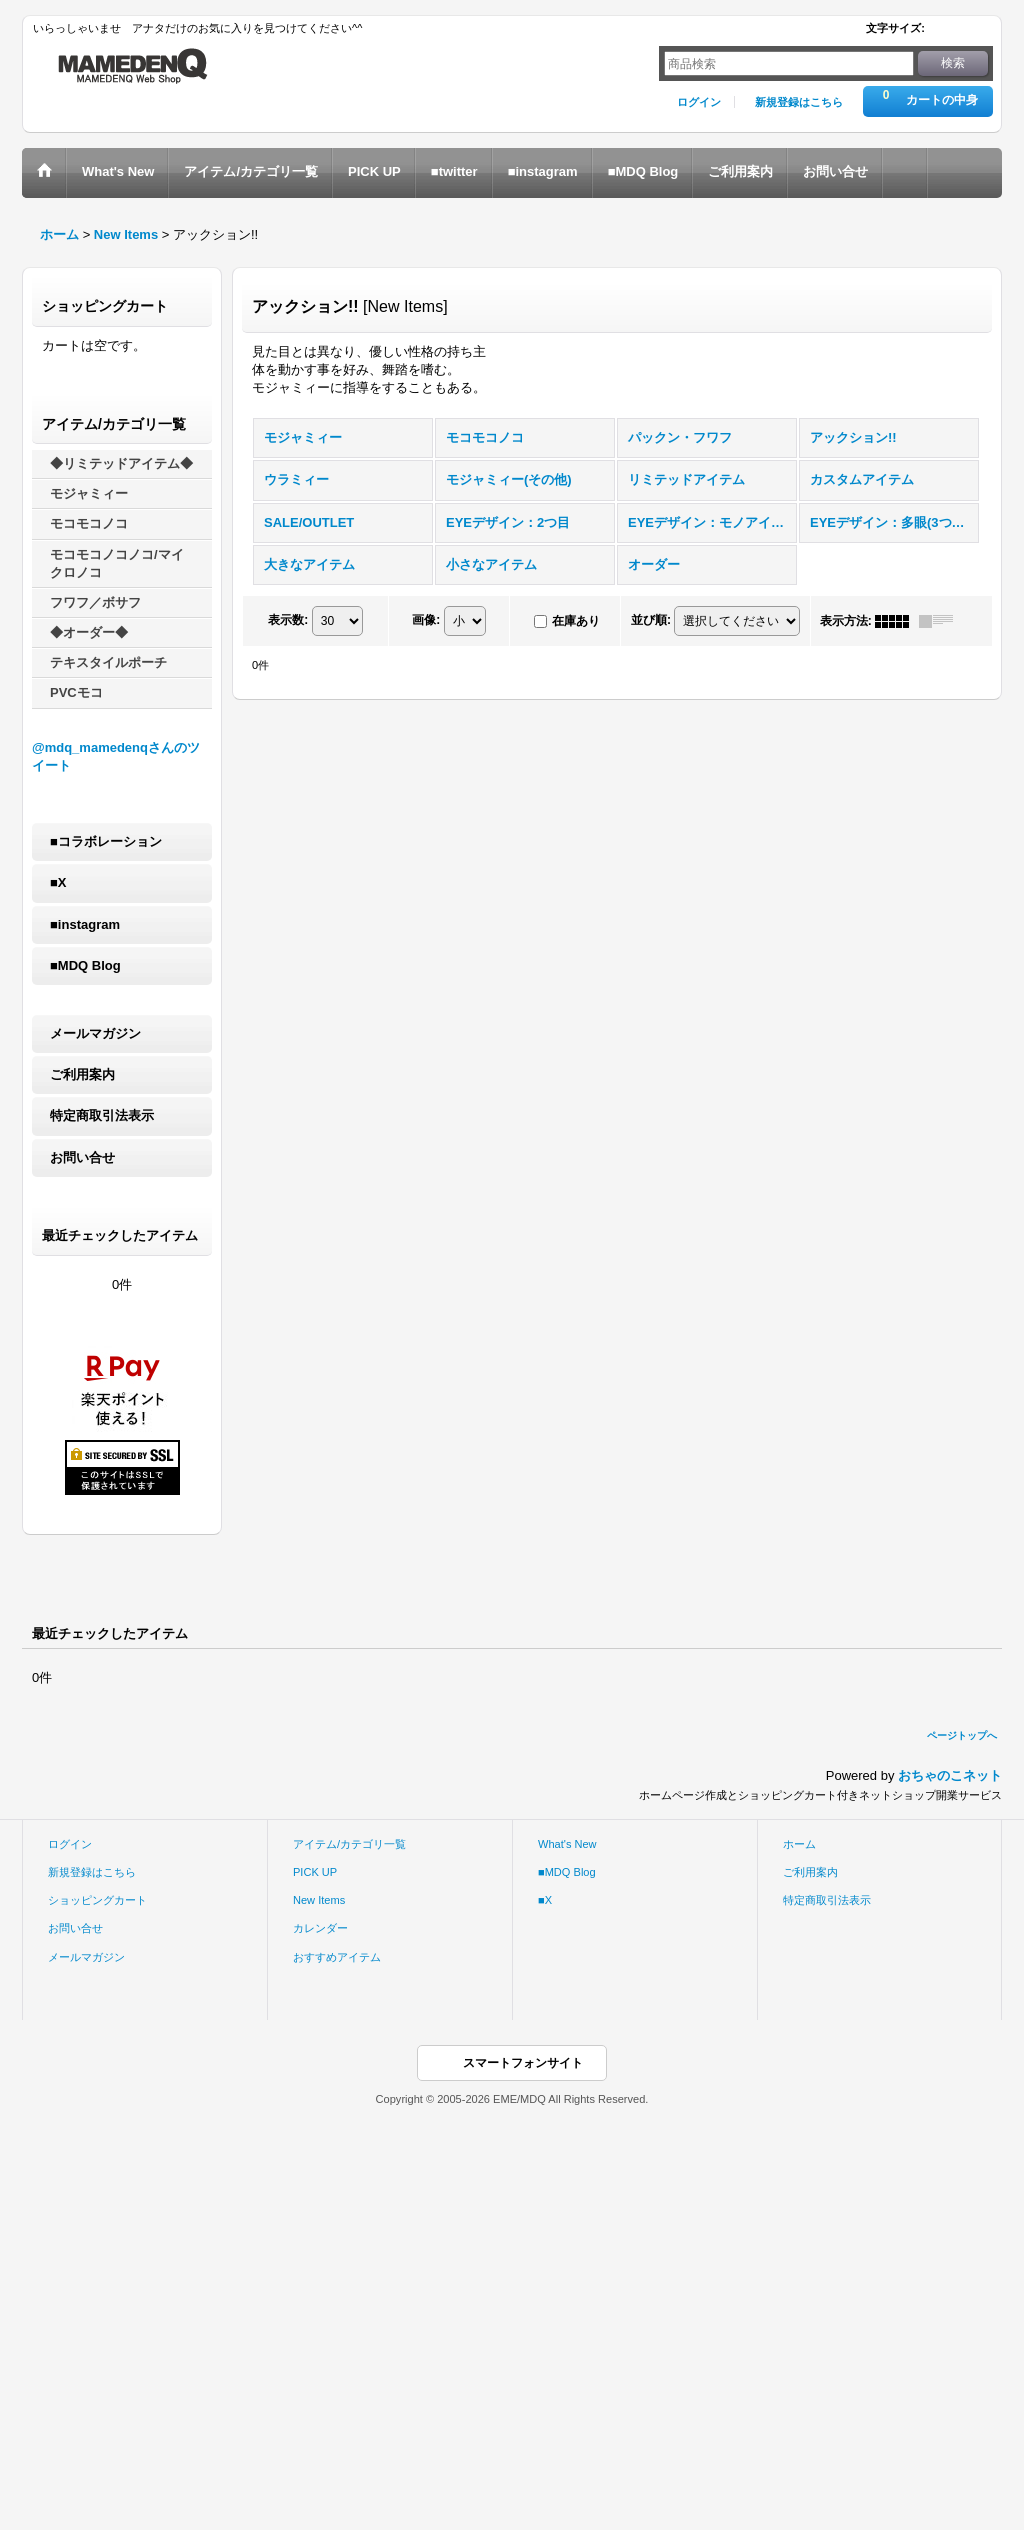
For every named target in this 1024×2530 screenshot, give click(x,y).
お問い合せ (82, 1157)
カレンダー (320, 1928)
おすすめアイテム (337, 1957)
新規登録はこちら (799, 102)
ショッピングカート (97, 1900)
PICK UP (315, 1872)
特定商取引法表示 (102, 1115)
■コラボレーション (106, 841)
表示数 (288, 620)
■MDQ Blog (85, 965)
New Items (319, 1900)
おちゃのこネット (950, 1775)
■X (58, 882)
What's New (567, 1844)
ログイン (699, 102)
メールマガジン (95, 1033)
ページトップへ (962, 1735)
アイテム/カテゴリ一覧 (349, 1844)
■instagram (85, 924)
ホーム (799, 1844)
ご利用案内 (82, 1074)
